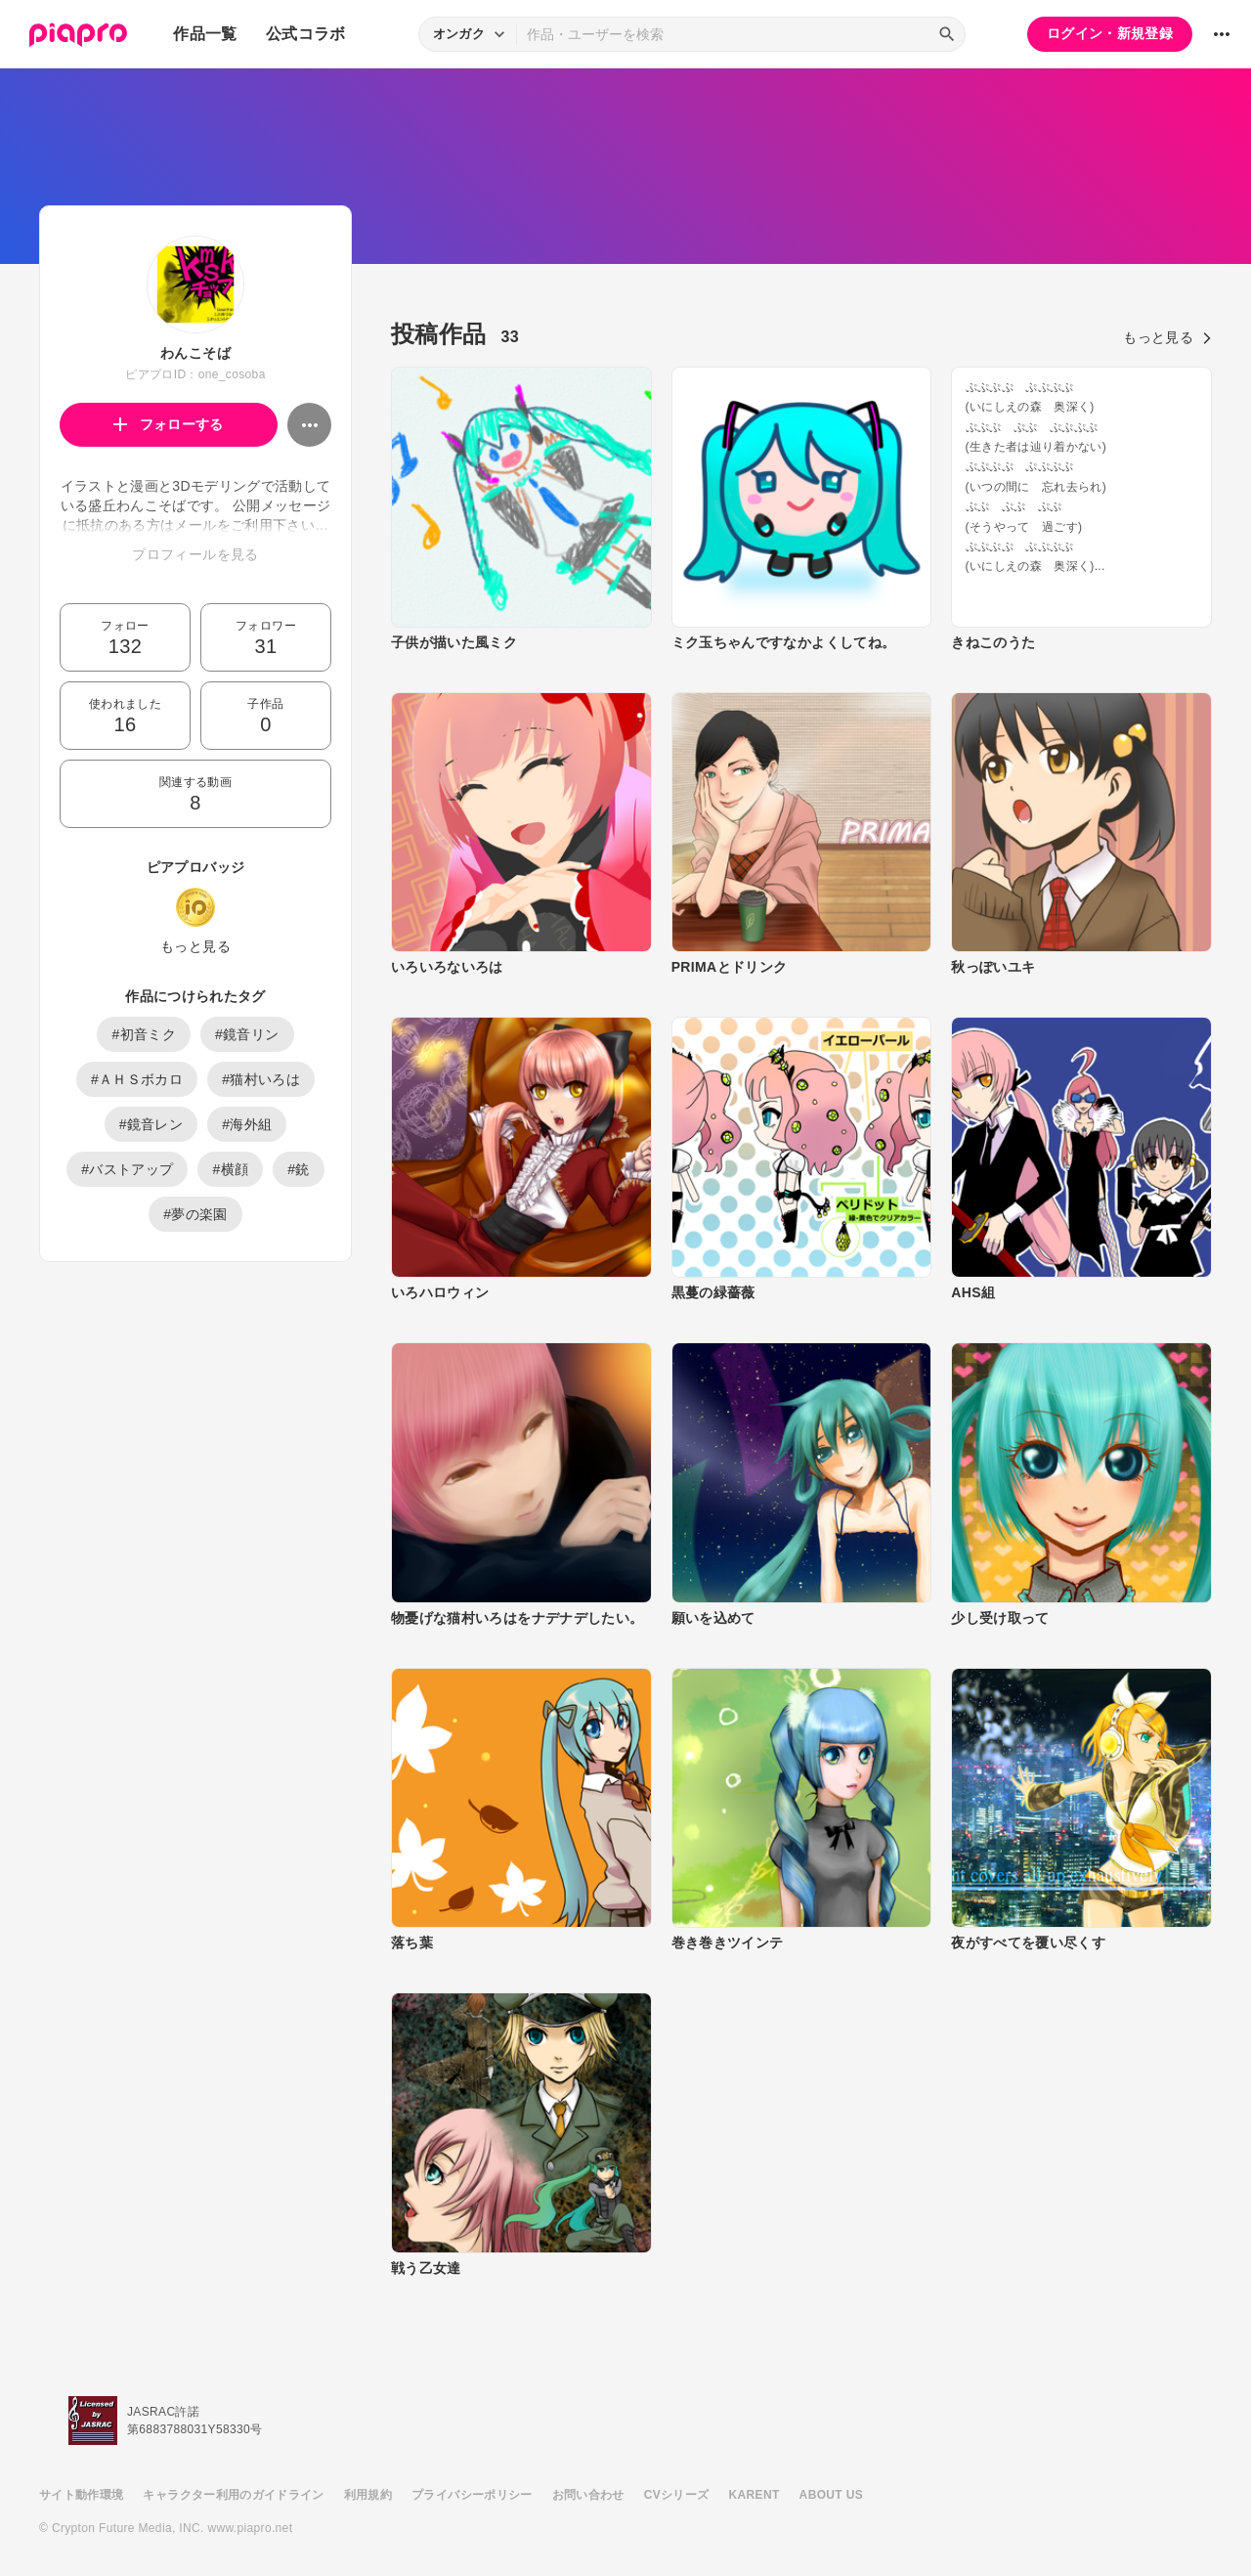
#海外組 (247, 1124)
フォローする (168, 424)
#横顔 (230, 1169)
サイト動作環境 (81, 2495)
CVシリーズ (677, 2495)
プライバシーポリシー (472, 2495)
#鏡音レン (151, 1124)
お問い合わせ (588, 2495)
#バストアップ (127, 1169)
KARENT (754, 2495)
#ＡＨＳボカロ (137, 1079)
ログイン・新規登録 (1110, 33)
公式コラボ (306, 33)
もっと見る (195, 946)
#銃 (298, 1169)
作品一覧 (205, 33)
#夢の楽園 (195, 1214)
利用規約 (368, 2495)
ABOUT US (831, 2495)
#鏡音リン (247, 1034)
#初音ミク (143, 1034)
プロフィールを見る (195, 554)
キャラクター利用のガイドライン (233, 2495)
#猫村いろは (261, 1079)
